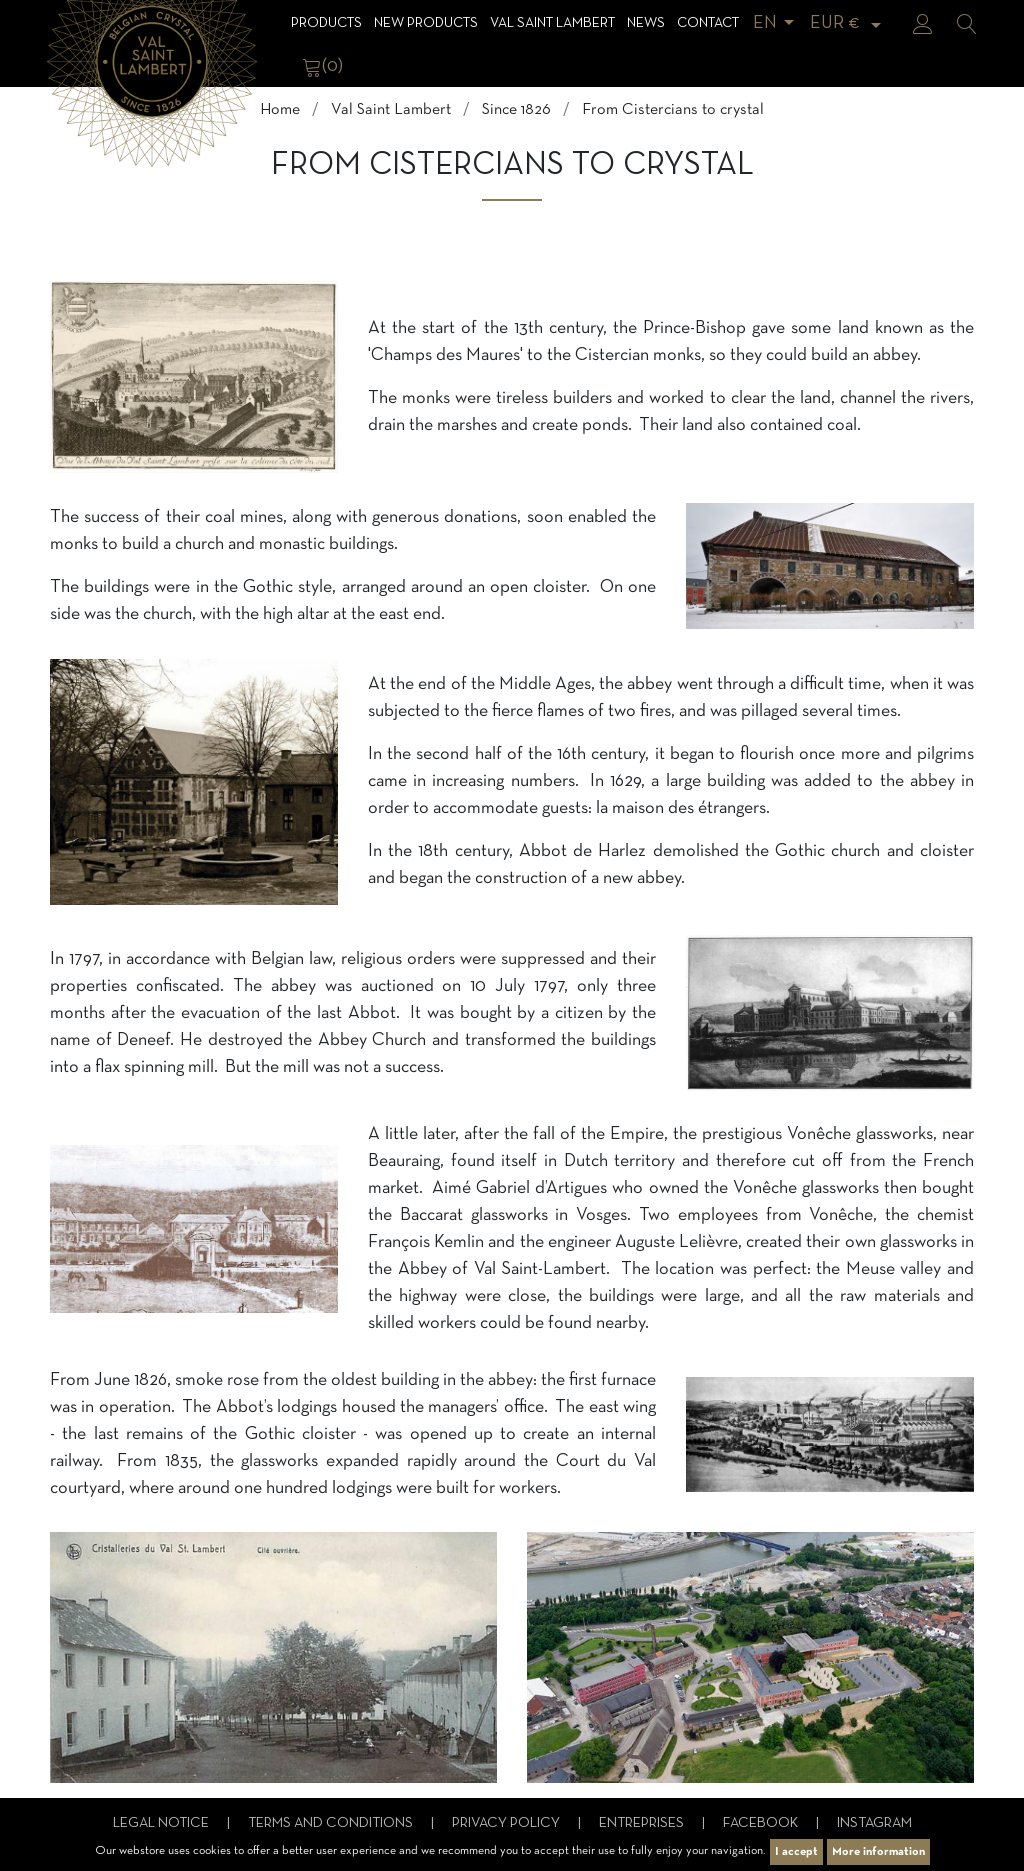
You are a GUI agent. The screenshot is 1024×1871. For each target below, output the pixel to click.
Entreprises (643, 1823)
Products (326, 23)
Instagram (874, 1823)
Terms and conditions (332, 1823)
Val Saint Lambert (552, 23)
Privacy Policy (507, 1823)
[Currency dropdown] (849, 23)
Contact (708, 23)
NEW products (426, 23)
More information (878, 1852)
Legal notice (162, 1823)
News (646, 23)
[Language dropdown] (777, 23)
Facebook (762, 1823)
